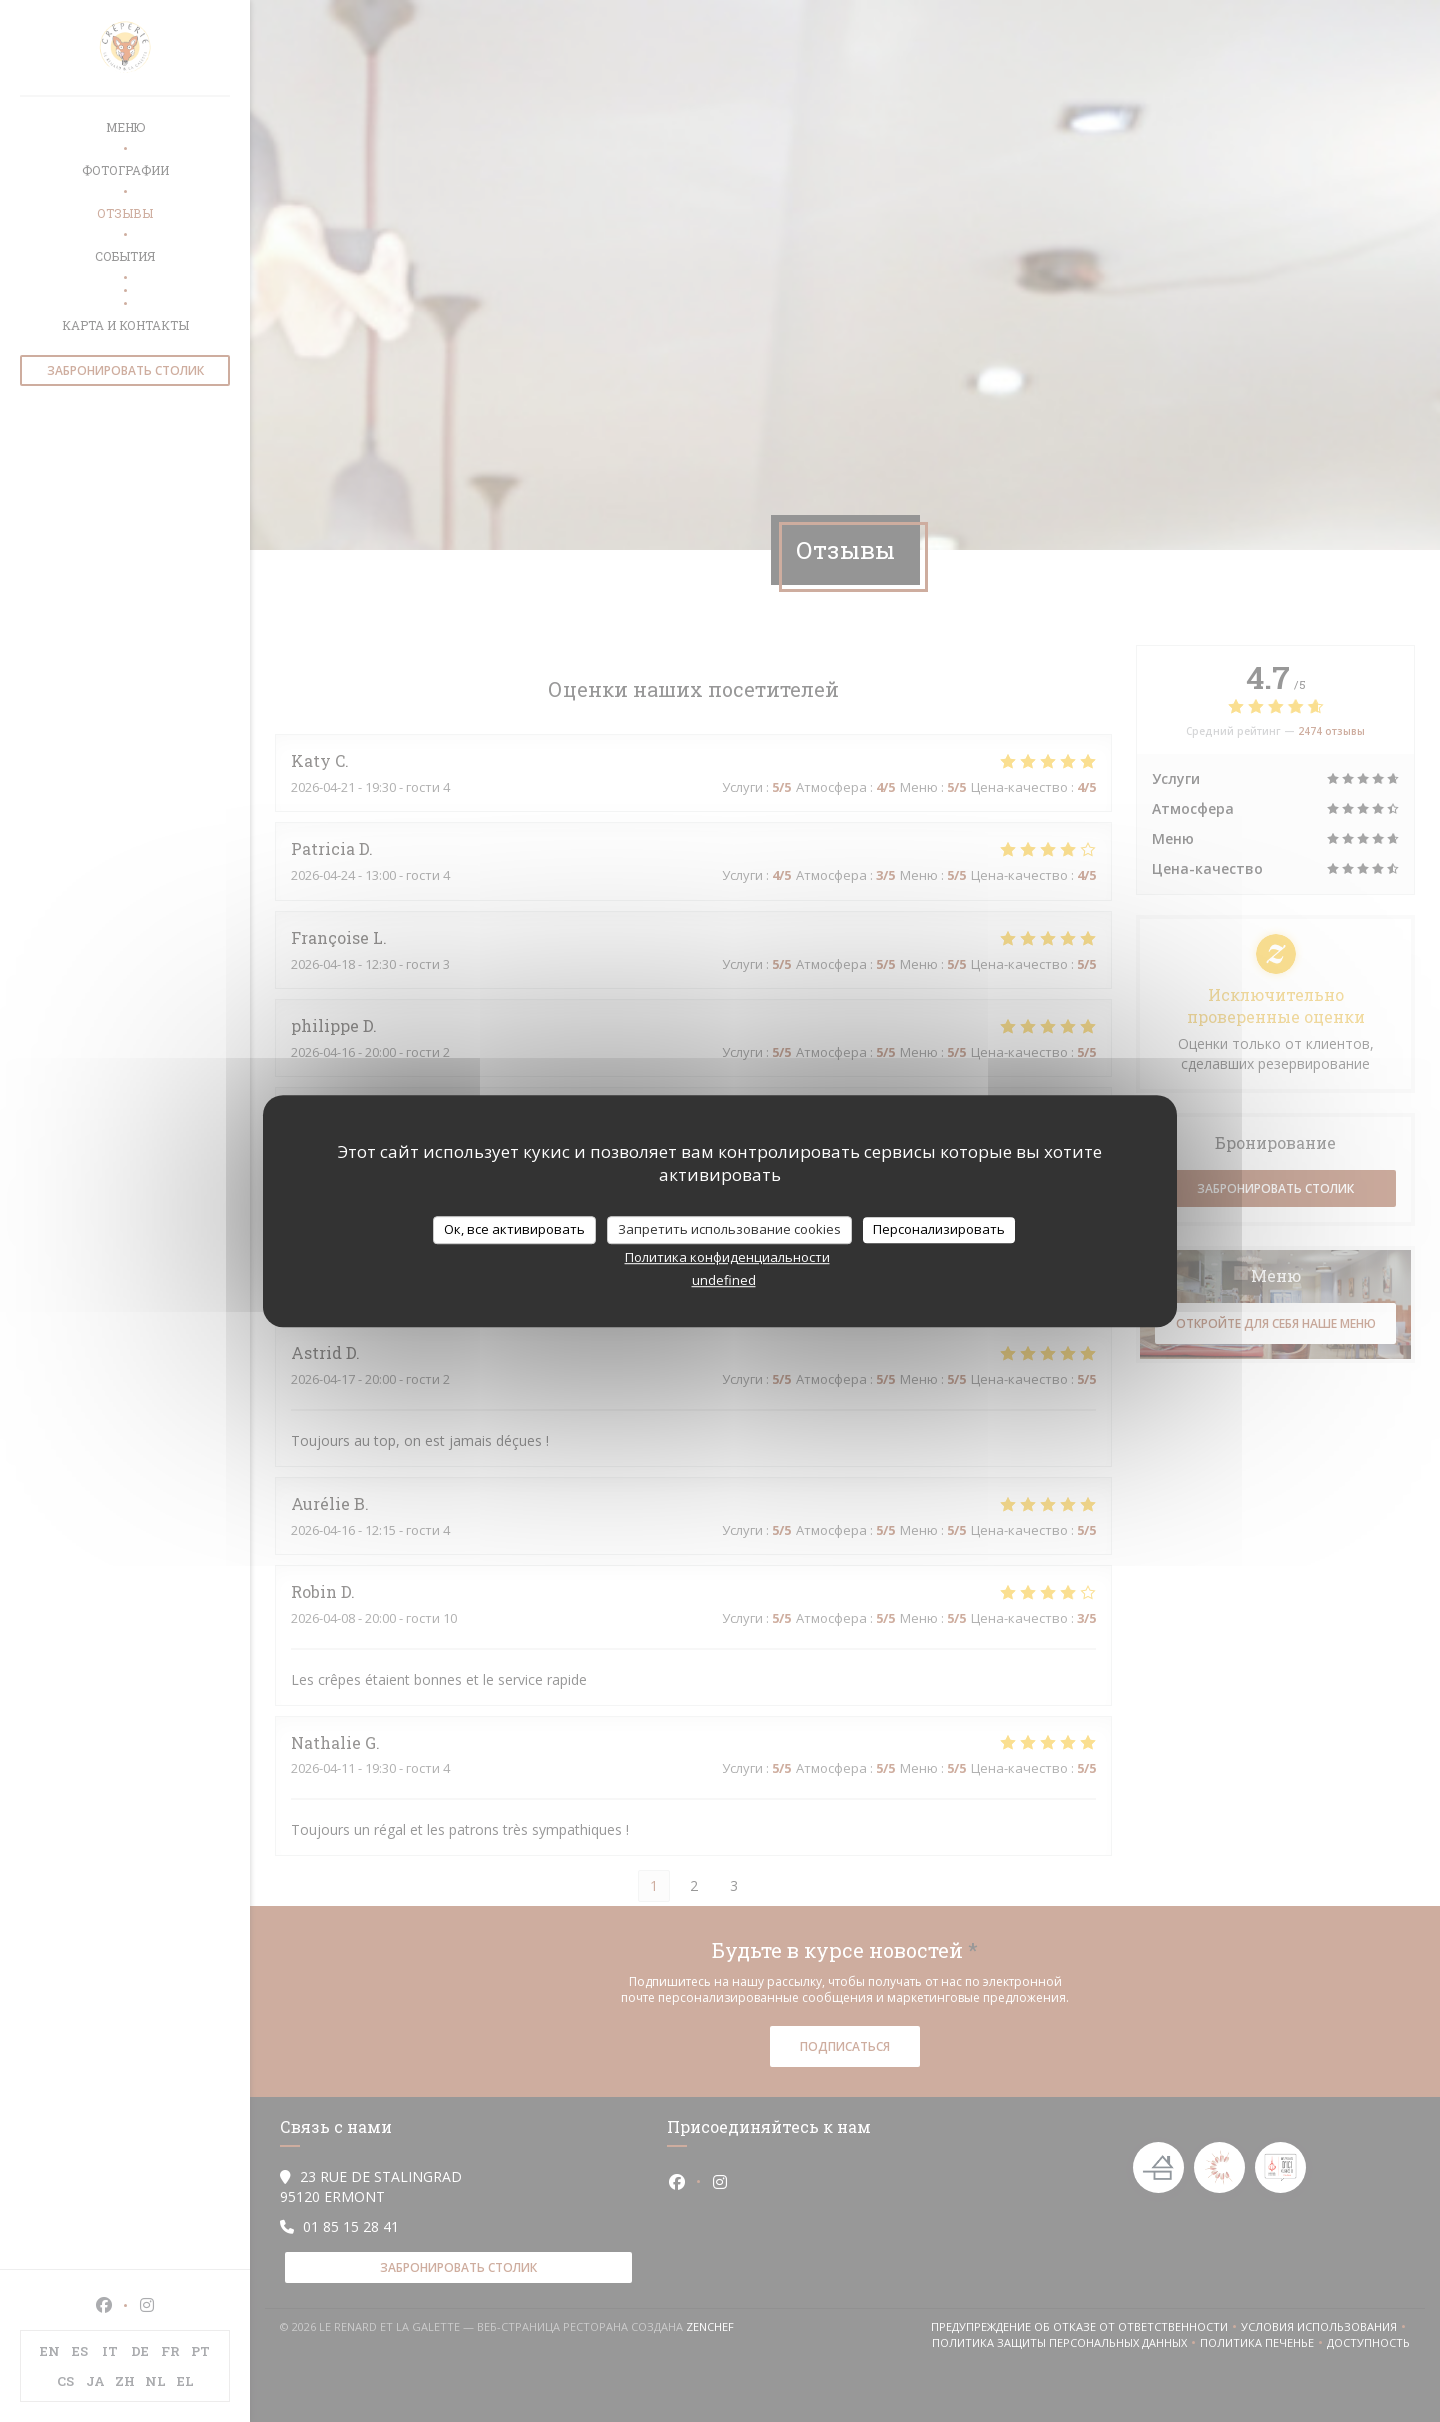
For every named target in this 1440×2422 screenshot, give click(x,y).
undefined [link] (724, 1280)
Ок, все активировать (514, 1229)
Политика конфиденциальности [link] (727, 1257)
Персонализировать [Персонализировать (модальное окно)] (939, 1229)
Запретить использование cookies (729, 1229)
